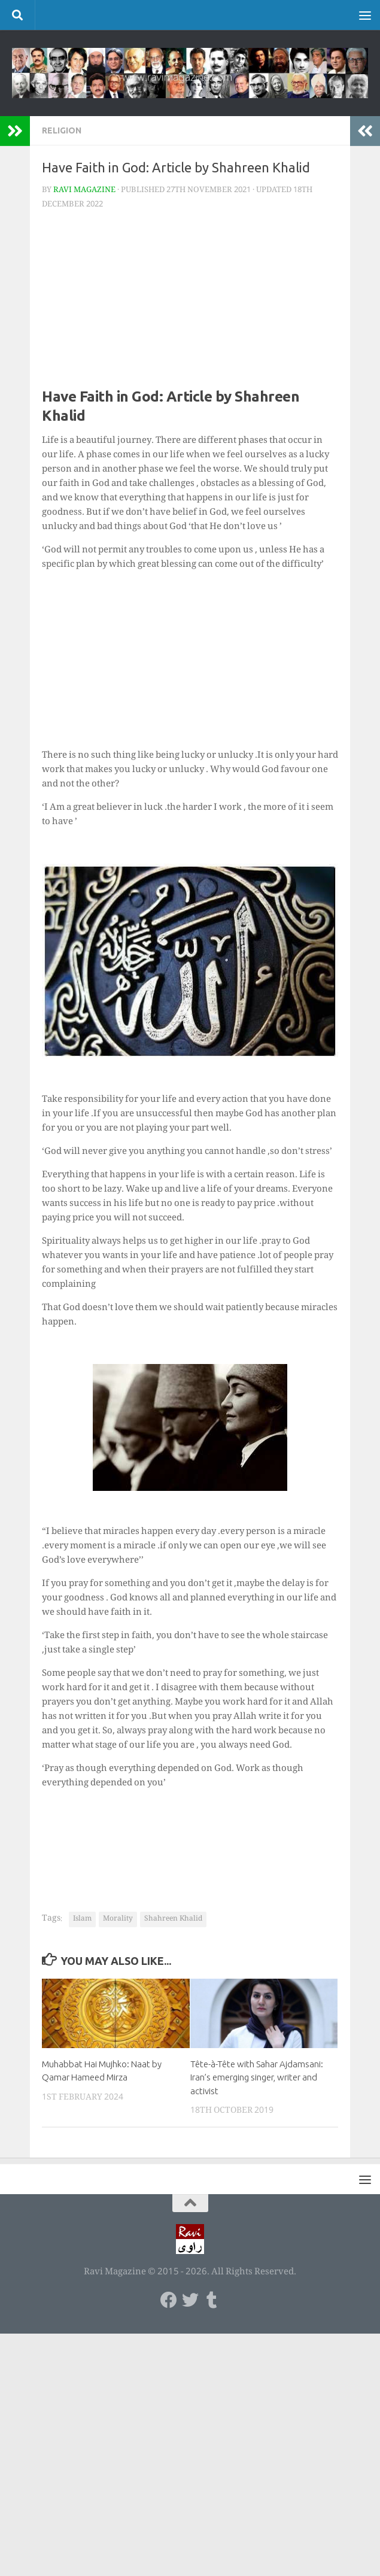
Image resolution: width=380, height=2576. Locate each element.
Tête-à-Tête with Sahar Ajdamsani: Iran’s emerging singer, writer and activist (256, 2077)
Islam (82, 1919)
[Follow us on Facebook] (168, 2300)
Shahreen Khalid (173, 1919)
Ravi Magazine (84, 190)
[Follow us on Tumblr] (211, 2300)
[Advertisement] (190, 303)
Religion (61, 130)
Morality (118, 1919)
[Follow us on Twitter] (190, 2300)
